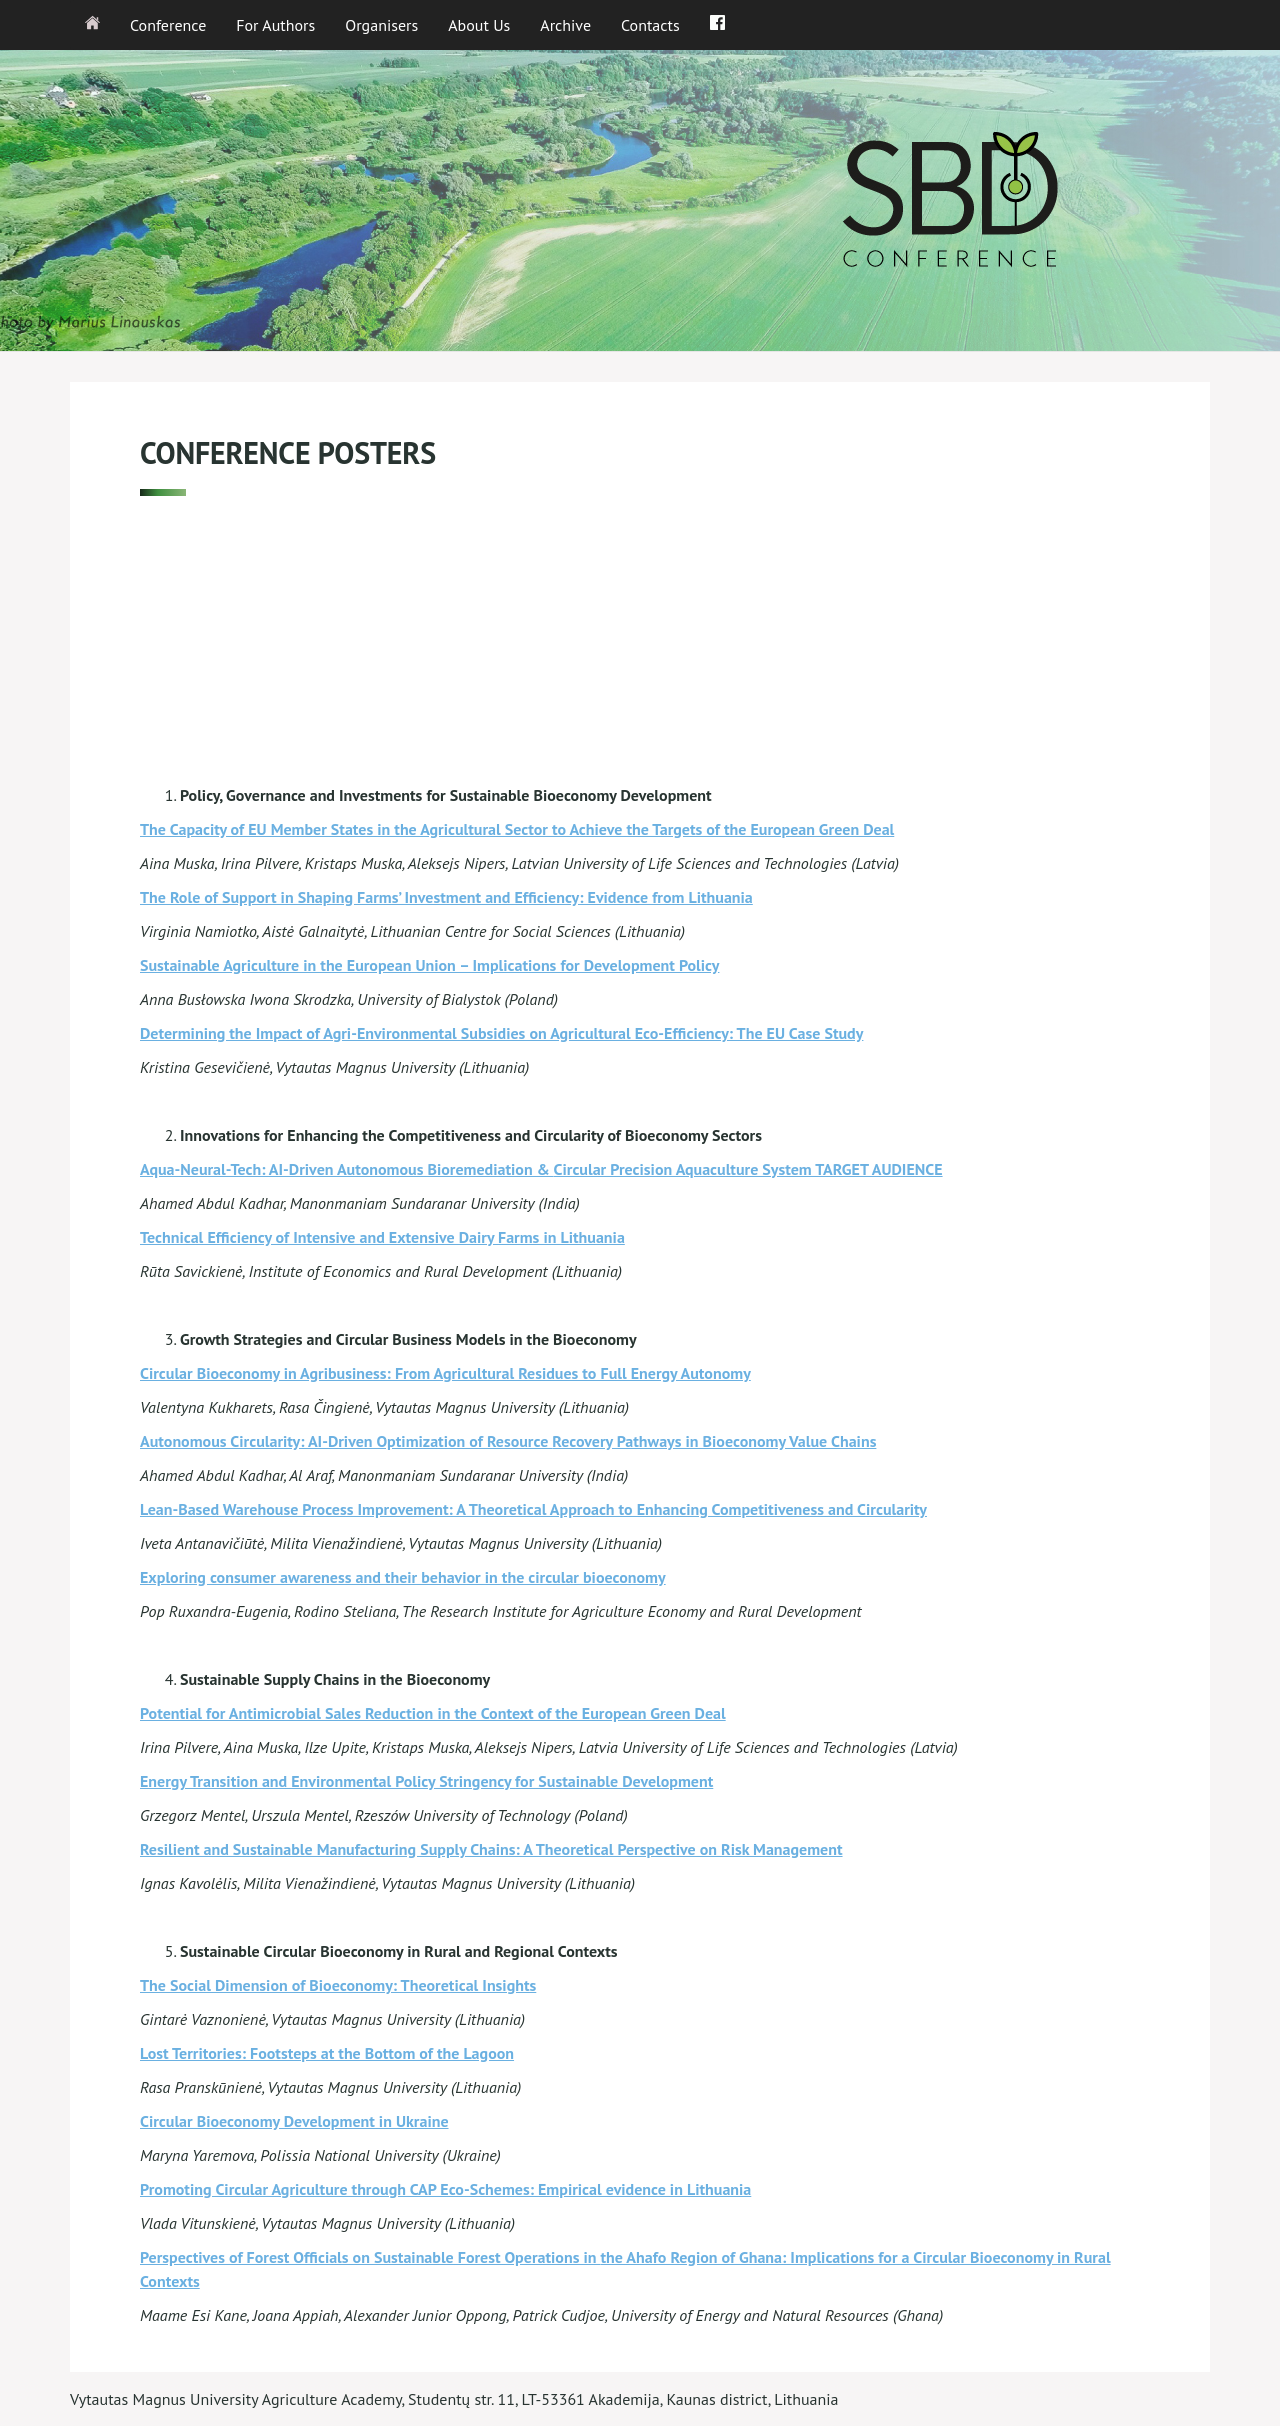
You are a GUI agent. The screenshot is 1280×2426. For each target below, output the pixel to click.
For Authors (275, 25)
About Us (479, 25)
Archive (565, 25)
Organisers (381, 25)
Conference (168, 25)
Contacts (650, 25)
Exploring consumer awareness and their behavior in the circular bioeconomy (403, 1577)
